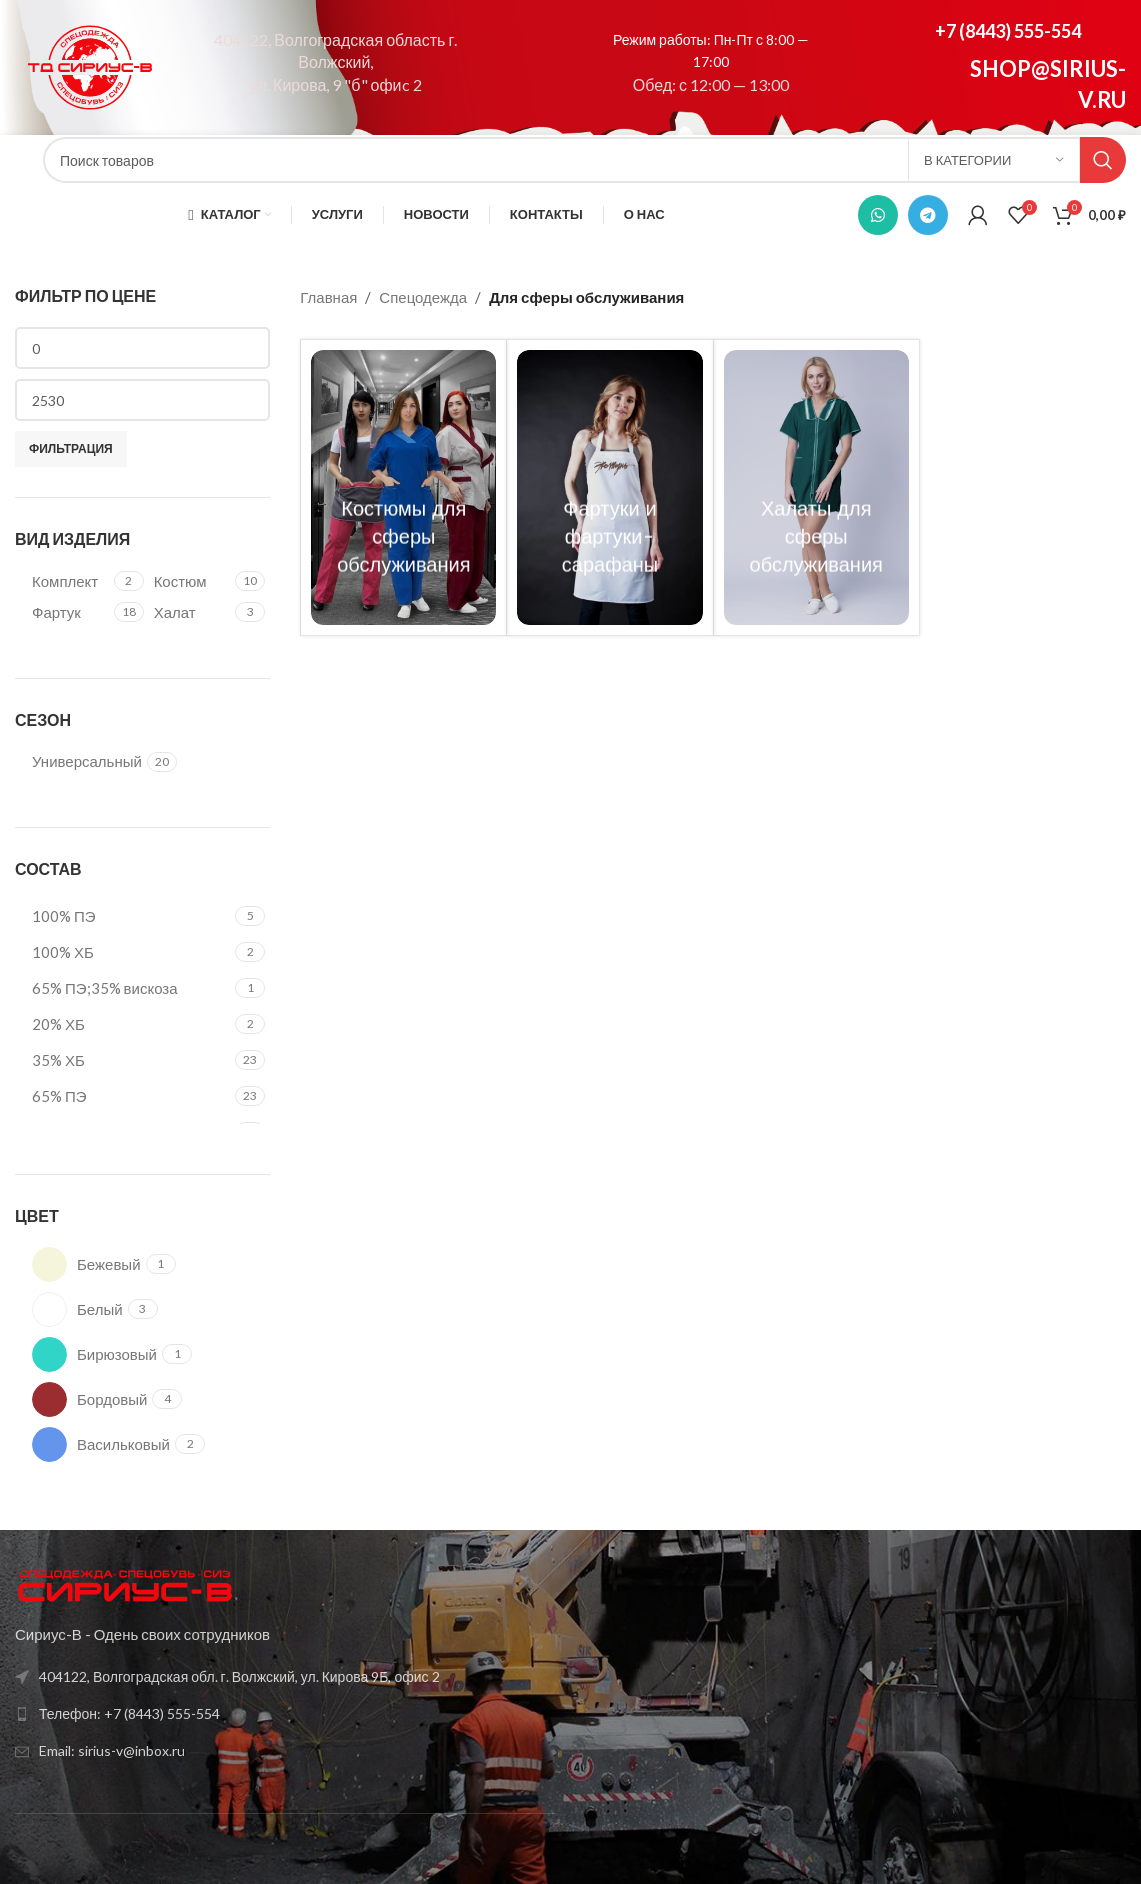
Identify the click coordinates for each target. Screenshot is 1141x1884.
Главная (328, 297)
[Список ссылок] (285, 1677)
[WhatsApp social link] (878, 215)
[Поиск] (584, 160)
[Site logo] (90, 65)
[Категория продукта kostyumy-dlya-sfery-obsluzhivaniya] (403, 487)
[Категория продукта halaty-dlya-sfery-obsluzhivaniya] (816, 487)
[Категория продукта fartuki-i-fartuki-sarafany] (609, 487)
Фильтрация (71, 448)
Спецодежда (423, 297)
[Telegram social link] (928, 215)
